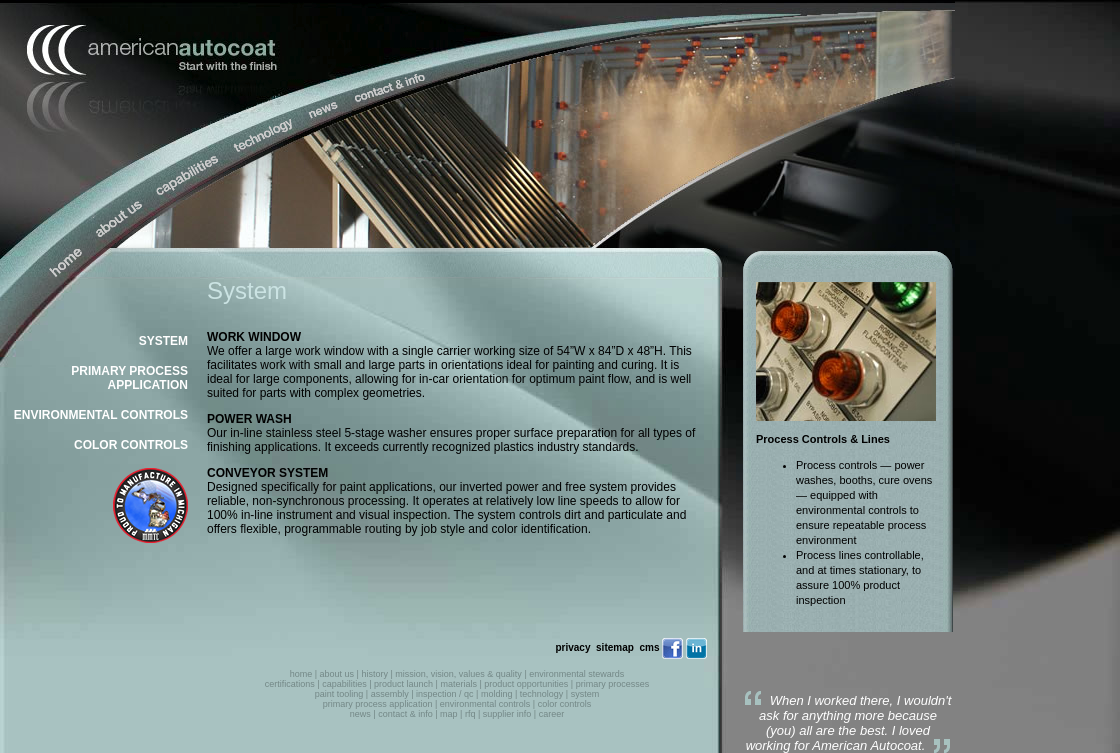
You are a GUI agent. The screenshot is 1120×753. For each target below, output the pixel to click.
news (360, 714)
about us (337, 674)
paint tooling (339, 694)
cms (649, 647)
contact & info (405, 714)
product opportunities (526, 684)
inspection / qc (445, 694)
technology (542, 694)
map (449, 714)
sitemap (615, 647)
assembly (390, 694)
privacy (572, 647)
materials (458, 684)
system (585, 694)
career (552, 714)
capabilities (344, 684)
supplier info (507, 714)
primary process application (378, 704)
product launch (403, 684)
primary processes (613, 684)
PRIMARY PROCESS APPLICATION (129, 378)
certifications (290, 684)
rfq (470, 714)
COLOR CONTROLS (131, 445)
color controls (565, 704)
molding (497, 694)
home (301, 674)
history (374, 674)
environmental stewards (576, 674)
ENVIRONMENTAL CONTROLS (101, 415)
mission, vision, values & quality (458, 674)
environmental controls (485, 704)
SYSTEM (163, 341)
